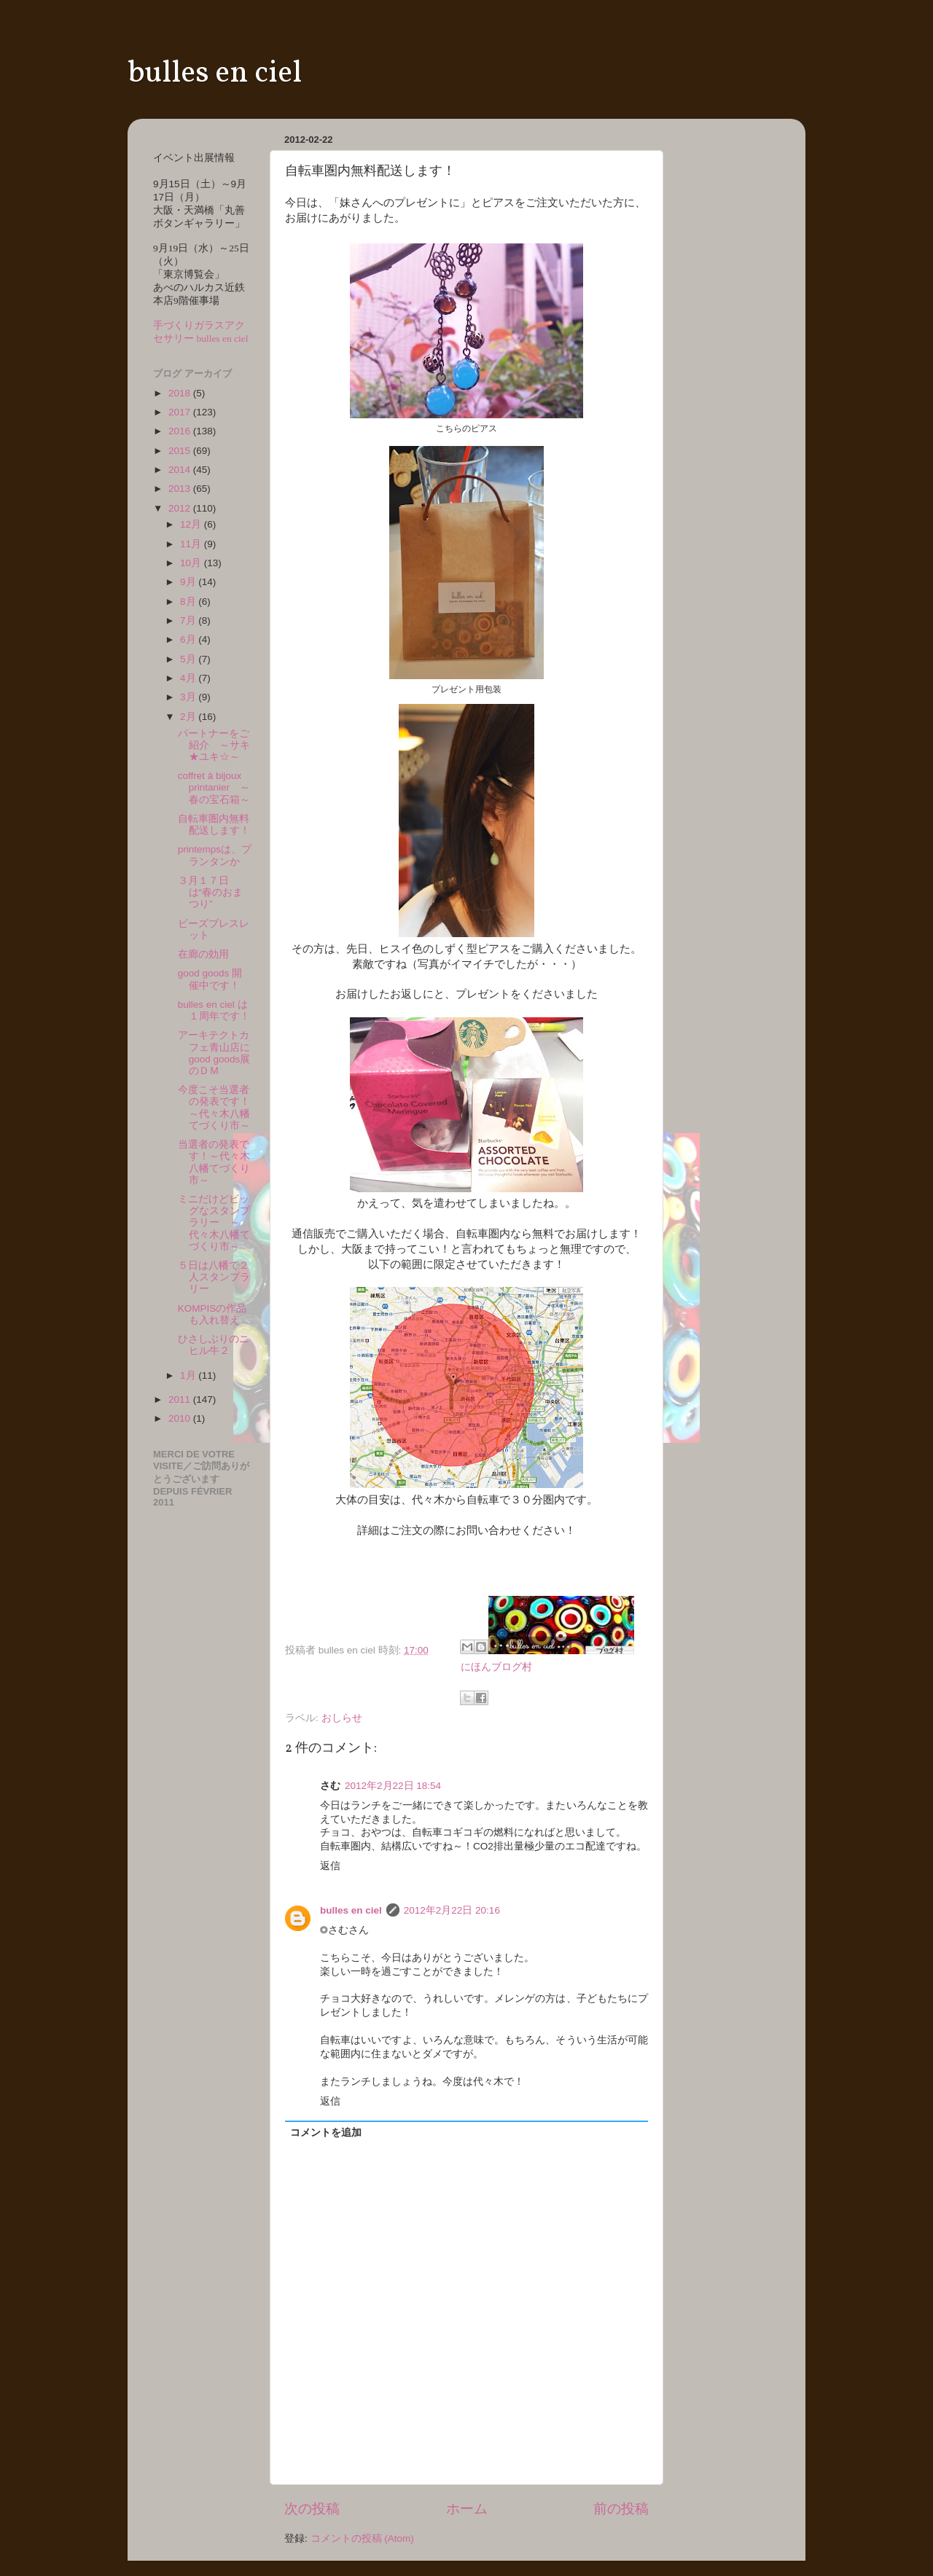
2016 (180, 431)
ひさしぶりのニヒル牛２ (213, 1345)
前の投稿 (621, 2508)
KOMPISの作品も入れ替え (212, 1314)
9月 (189, 581)
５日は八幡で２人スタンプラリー (214, 1277)
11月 (192, 544)
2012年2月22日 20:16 (452, 1910)
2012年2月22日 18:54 (393, 1785)
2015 (180, 450)
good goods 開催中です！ (210, 979)
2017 (180, 412)
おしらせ (341, 1717)
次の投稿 (312, 2508)
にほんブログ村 (496, 1666)
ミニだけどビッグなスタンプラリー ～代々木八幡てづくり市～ (214, 1223)
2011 (180, 1399)
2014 (180, 469)
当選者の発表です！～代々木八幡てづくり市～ (214, 1162)
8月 (189, 601)
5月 (189, 659)
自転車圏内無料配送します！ (214, 824)
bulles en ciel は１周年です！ (214, 1010)
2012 (180, 508)
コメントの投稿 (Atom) (362, 2538)
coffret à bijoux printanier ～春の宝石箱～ (214, 787)
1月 (189, 1375)
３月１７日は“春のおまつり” (210, 892)
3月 (189, 697)
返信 (330, 1865)
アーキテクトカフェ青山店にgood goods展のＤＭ (214, 1053)
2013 (180, 488)
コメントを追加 (326, 2132)
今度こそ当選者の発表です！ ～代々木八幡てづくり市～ (219, 1107)
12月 (192, 524)
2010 (180, 1418)
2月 (189, 716)
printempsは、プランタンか (214, 855)
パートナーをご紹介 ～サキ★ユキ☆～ (214, 745)
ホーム (467, 2508)
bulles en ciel (215, 73)
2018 (180, 393)
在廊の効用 (203, 954)
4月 (189, 678)
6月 (189, 639)
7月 (189, 620)
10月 (192, 562)
